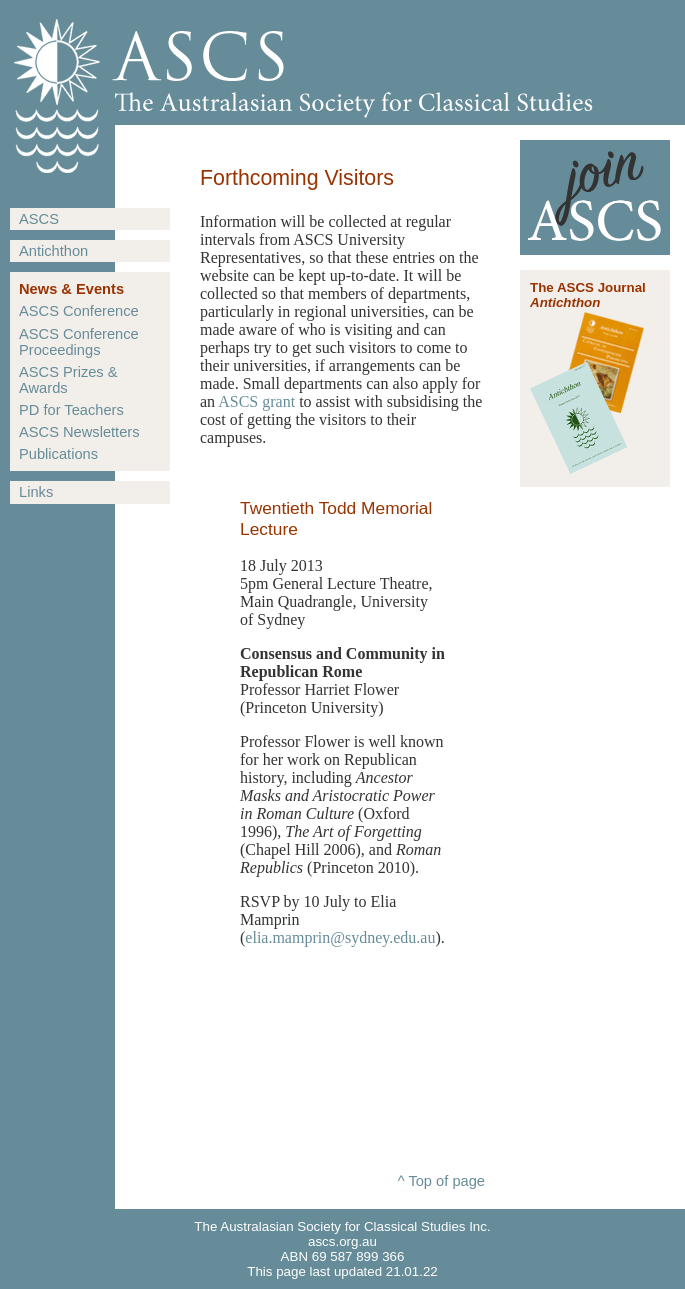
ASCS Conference (79, 311)
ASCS (39, 219)
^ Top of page (441, 1181)
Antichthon (53, 251)
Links (36, 492)
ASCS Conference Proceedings (79, 342)
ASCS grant (256, 401)
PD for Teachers (71, 410)
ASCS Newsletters (79, 432)
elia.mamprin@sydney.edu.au (340, 937)
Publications (58, 454)
